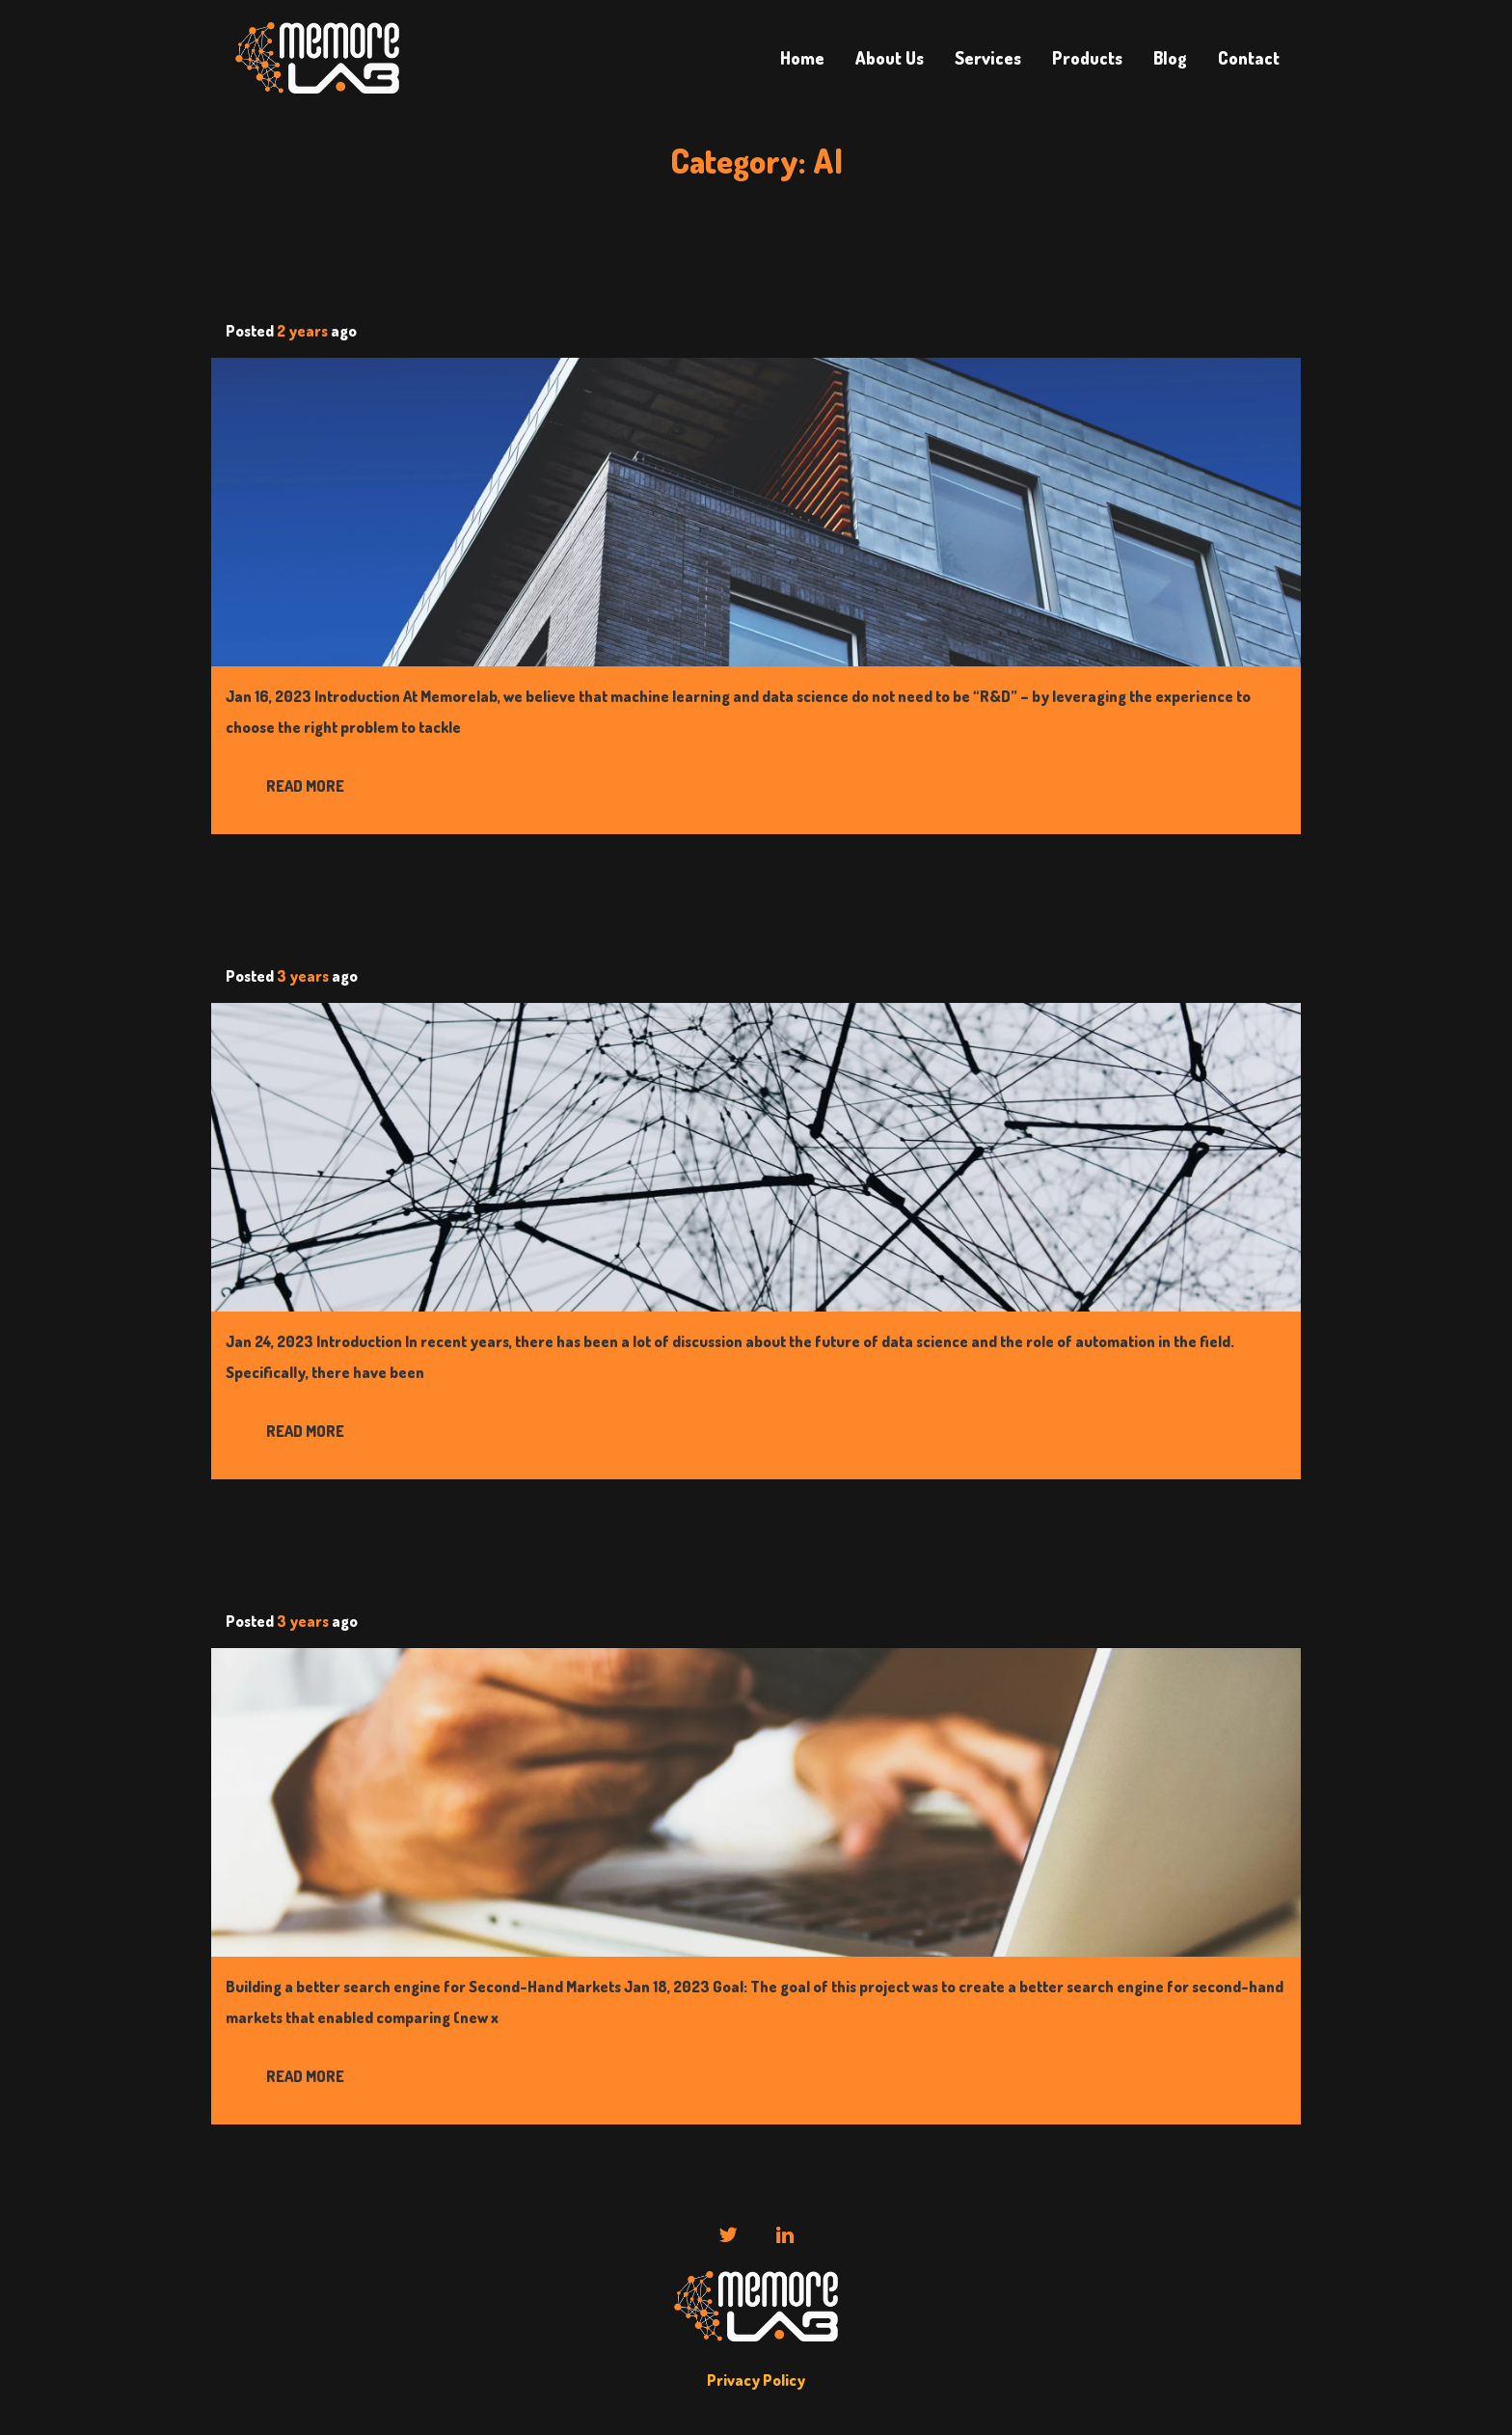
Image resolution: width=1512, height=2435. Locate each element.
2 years (302, 330)
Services (988, 57)
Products (1087, 57)
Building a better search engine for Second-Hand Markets (621, 1575)
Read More (305, 786)
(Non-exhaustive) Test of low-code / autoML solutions (598, 930)
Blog (1170, 57)
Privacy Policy (756, 2380)
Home (802, 57)
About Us (889, 57)
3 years (303, 976)
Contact (1249, 57)
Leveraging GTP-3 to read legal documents (520, 285)
